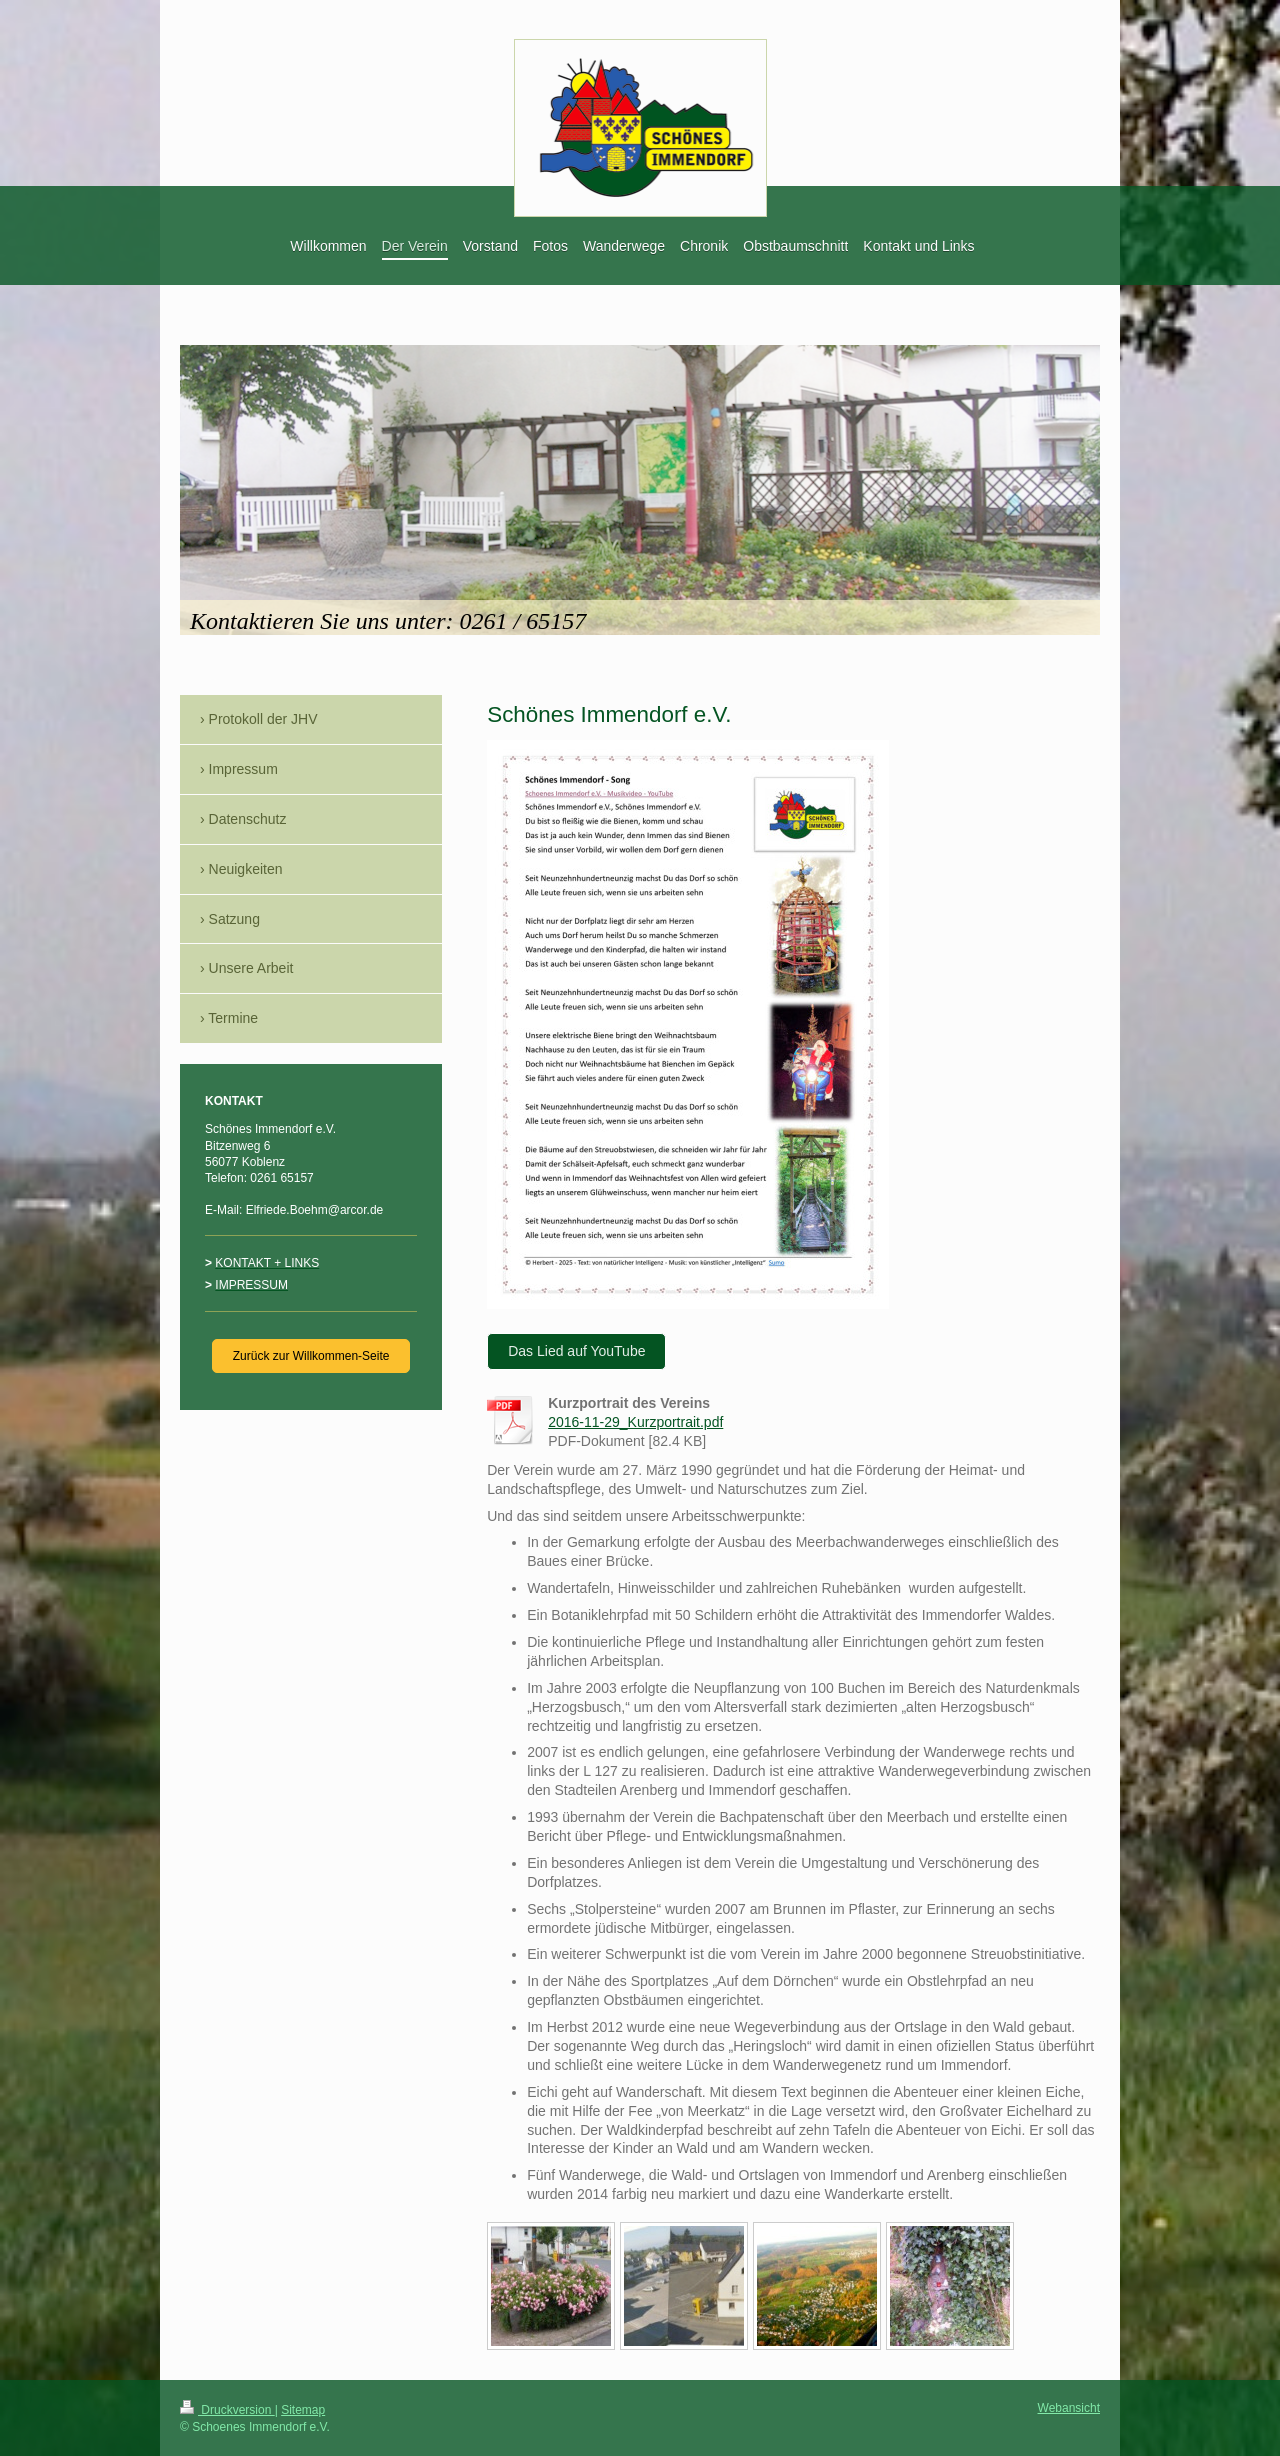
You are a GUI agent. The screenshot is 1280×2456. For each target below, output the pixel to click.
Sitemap (303, 2410)
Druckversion (227, 2410)
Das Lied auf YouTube (576, 1351)
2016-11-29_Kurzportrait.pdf (635, 1422)
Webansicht (1069, 2408)
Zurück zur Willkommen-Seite (311, 1356)
